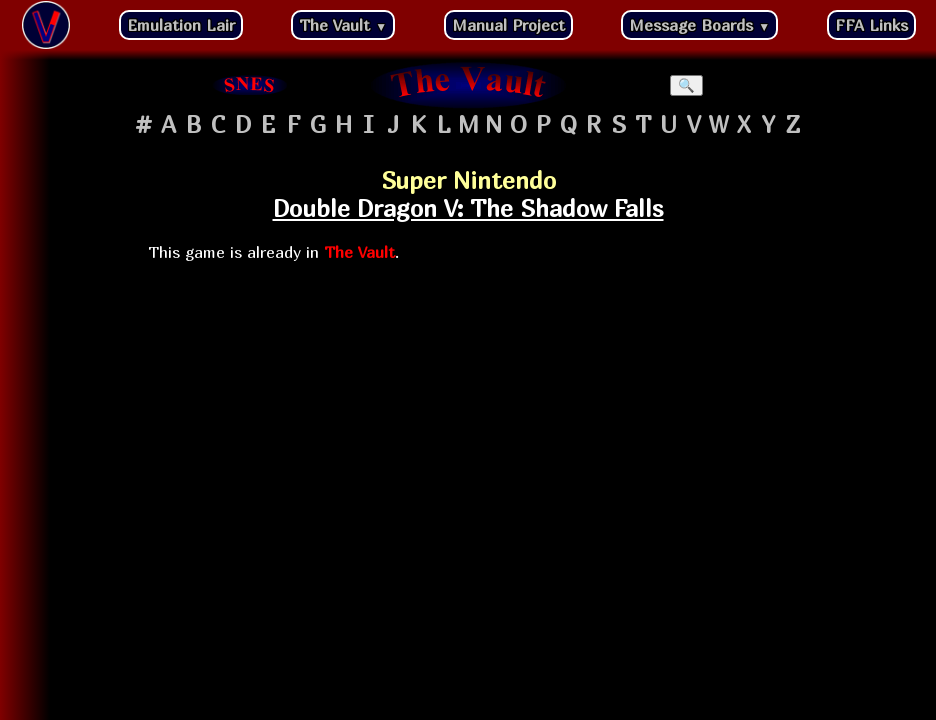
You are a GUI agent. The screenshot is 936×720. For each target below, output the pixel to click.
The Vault (343, 25)
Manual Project (508, 25)
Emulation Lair (181, 25)
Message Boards (699, 25)
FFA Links (871, 25)
